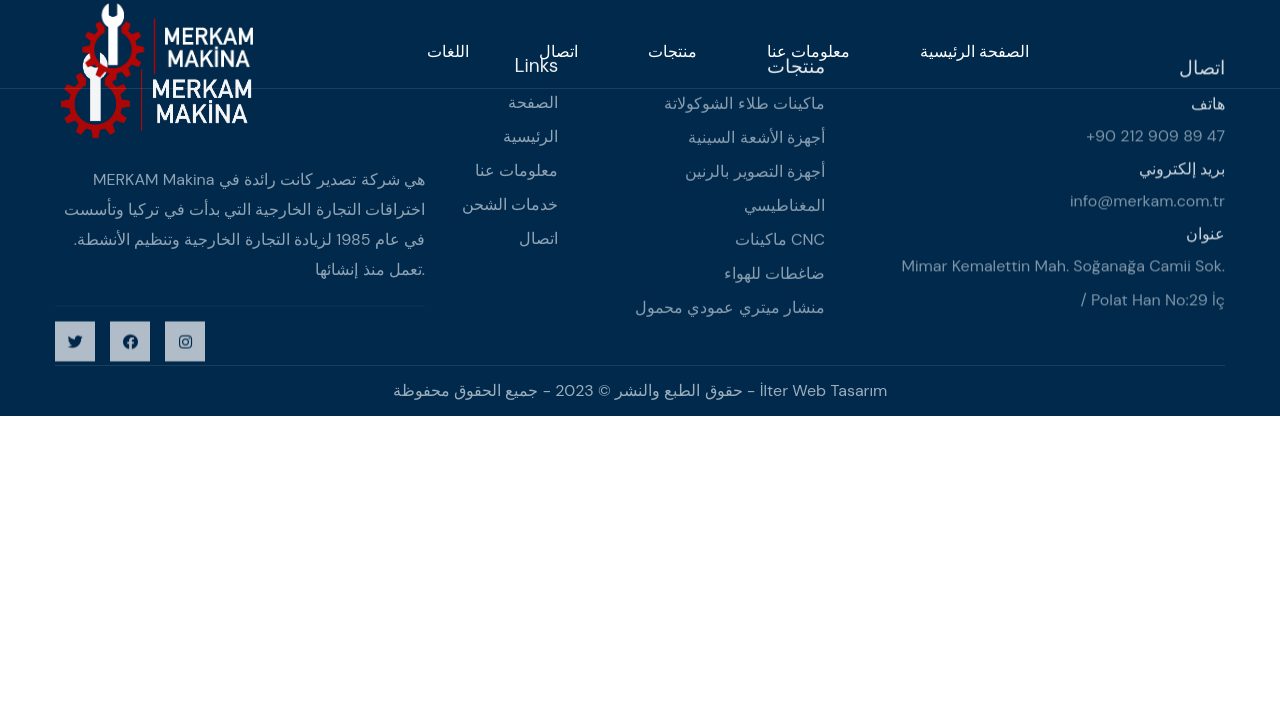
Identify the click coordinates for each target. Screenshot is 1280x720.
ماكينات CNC (780, 241)
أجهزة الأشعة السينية (756, 139)
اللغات (448, 51)
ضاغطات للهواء (774, 275)
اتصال (558, 51)
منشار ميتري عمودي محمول (730, 309)
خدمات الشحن (510, 205)
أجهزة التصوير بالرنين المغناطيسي (755, 190)
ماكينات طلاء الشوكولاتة (744, 105)
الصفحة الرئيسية (974, 51)
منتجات (672, 51)
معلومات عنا (808, 51)
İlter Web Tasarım (824, 390)
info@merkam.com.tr (1147, 203)
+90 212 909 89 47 (1155, 138)
